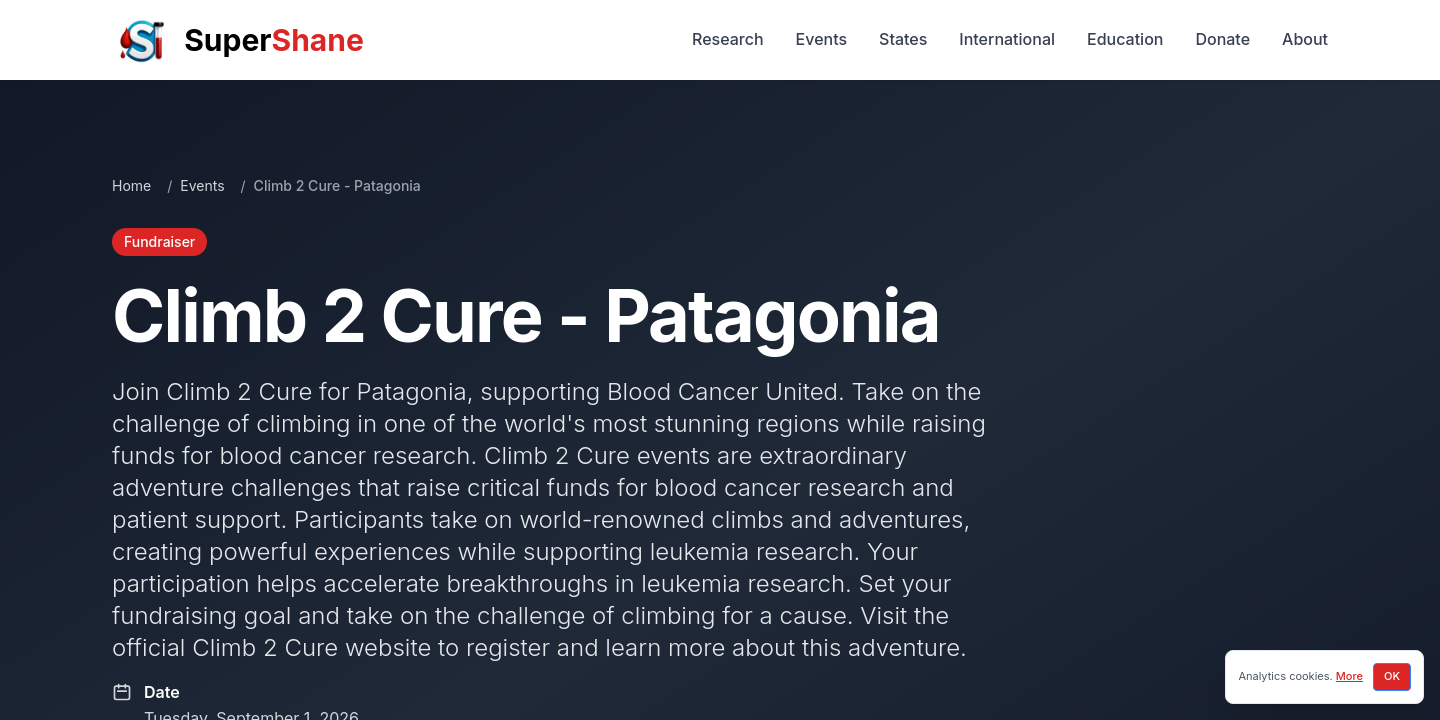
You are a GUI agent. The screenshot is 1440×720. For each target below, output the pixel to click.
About (1305, 39)
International (1007, 39)
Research (728, 39)
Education (1125, 39)
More (1349, 676)
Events (821, 39)
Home (131, 185)
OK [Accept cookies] (1392, 676)
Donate (1222, 39)
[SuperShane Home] (238, 40)
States (903, 39)
